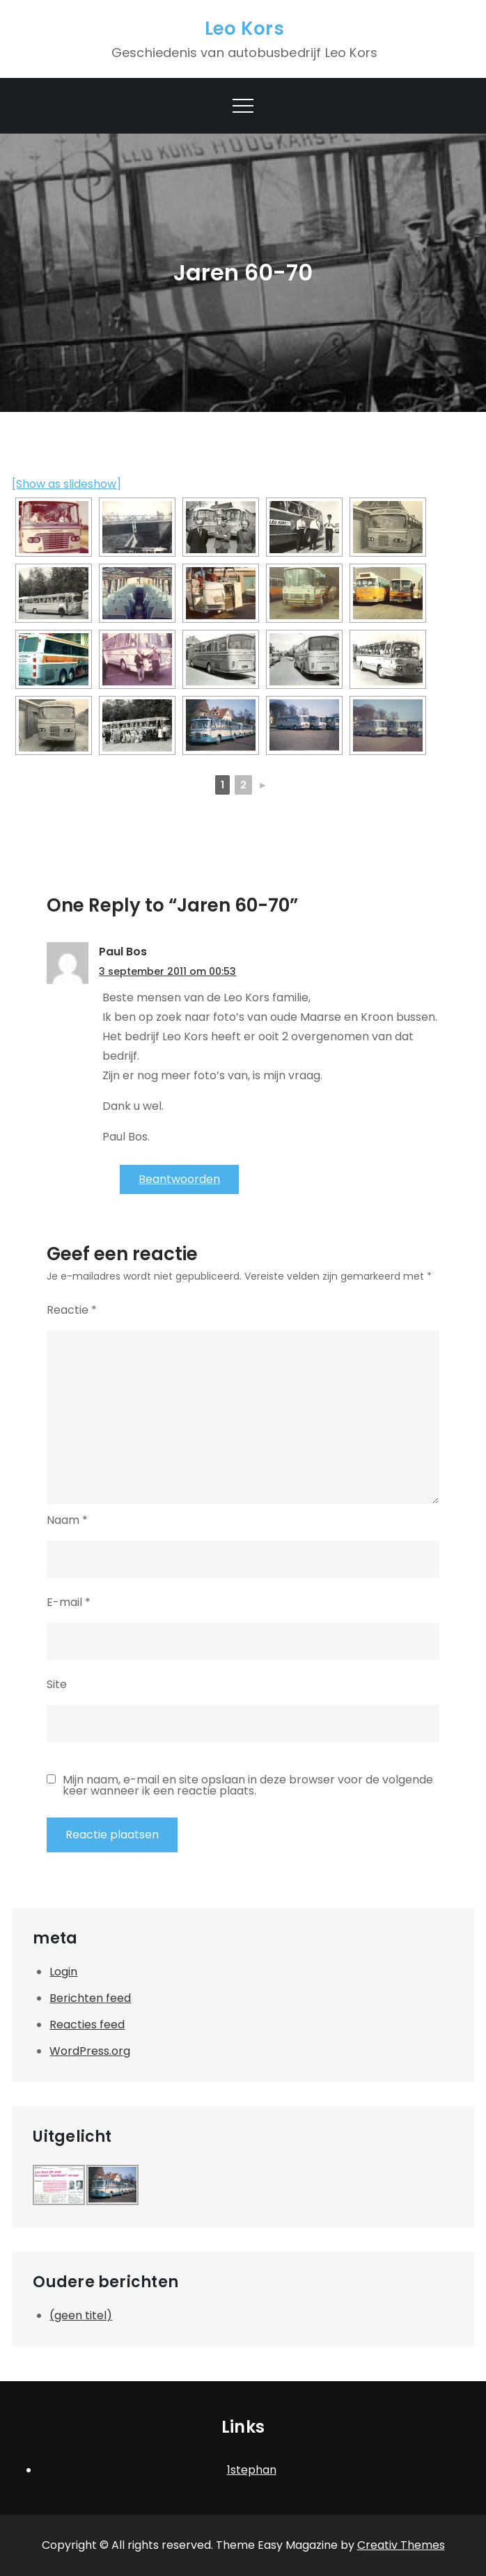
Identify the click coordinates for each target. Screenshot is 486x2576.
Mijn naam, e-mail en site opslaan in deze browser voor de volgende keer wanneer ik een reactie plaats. (248, 1785)
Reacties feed (87, 2025)
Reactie (72, 1310)
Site (57, 1684)
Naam (67, 1520)
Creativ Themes (401, 2545)
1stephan (251, 2470)
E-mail (69, 1602)
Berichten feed (90, 1998)
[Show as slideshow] (66, 484)
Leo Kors (244, 28)
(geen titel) (80, 2315)
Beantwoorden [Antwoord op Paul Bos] (179, 1179)
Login (63, 1972)
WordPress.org (89, 2051)
